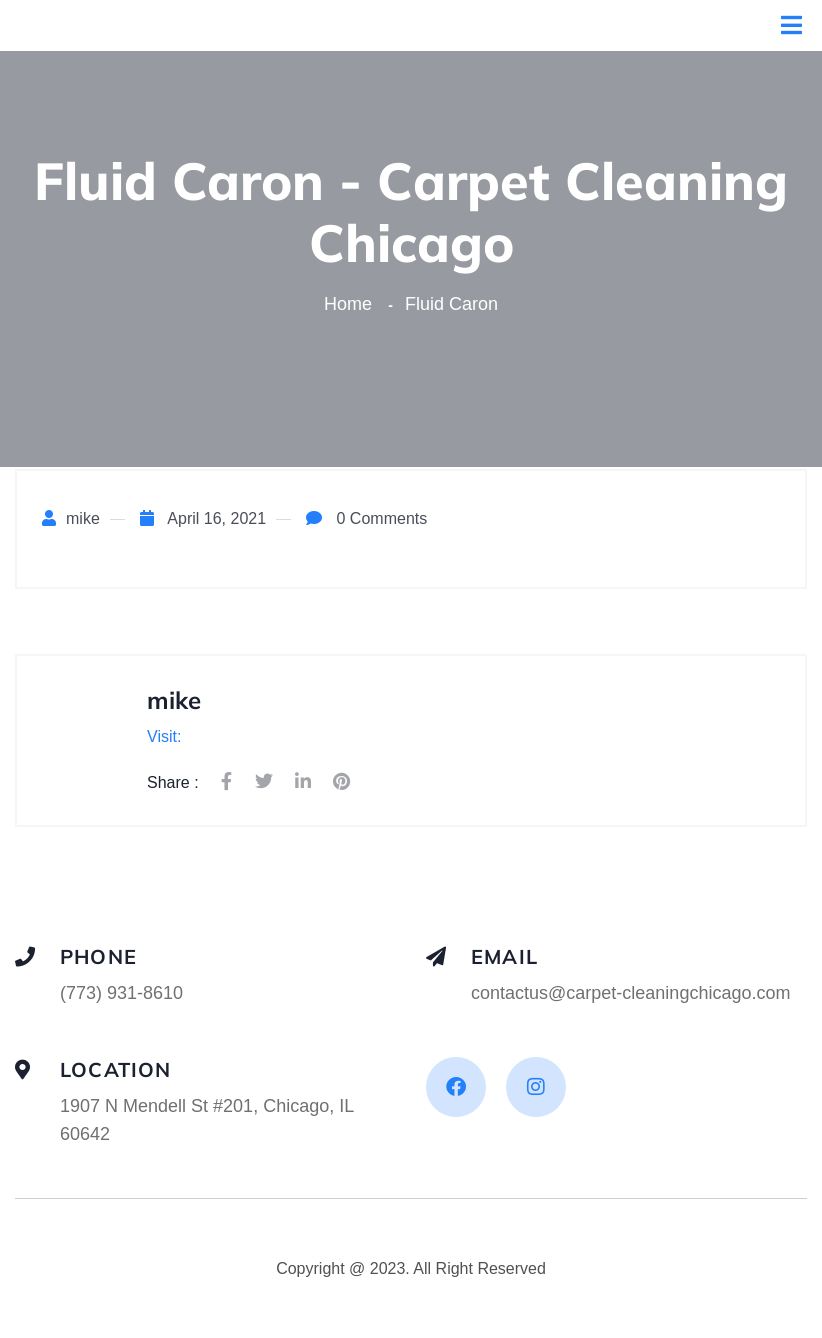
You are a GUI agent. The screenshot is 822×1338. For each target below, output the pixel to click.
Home (353, 304)
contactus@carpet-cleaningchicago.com (630, 993)
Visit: (164, 736)
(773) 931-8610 (121, 993)
